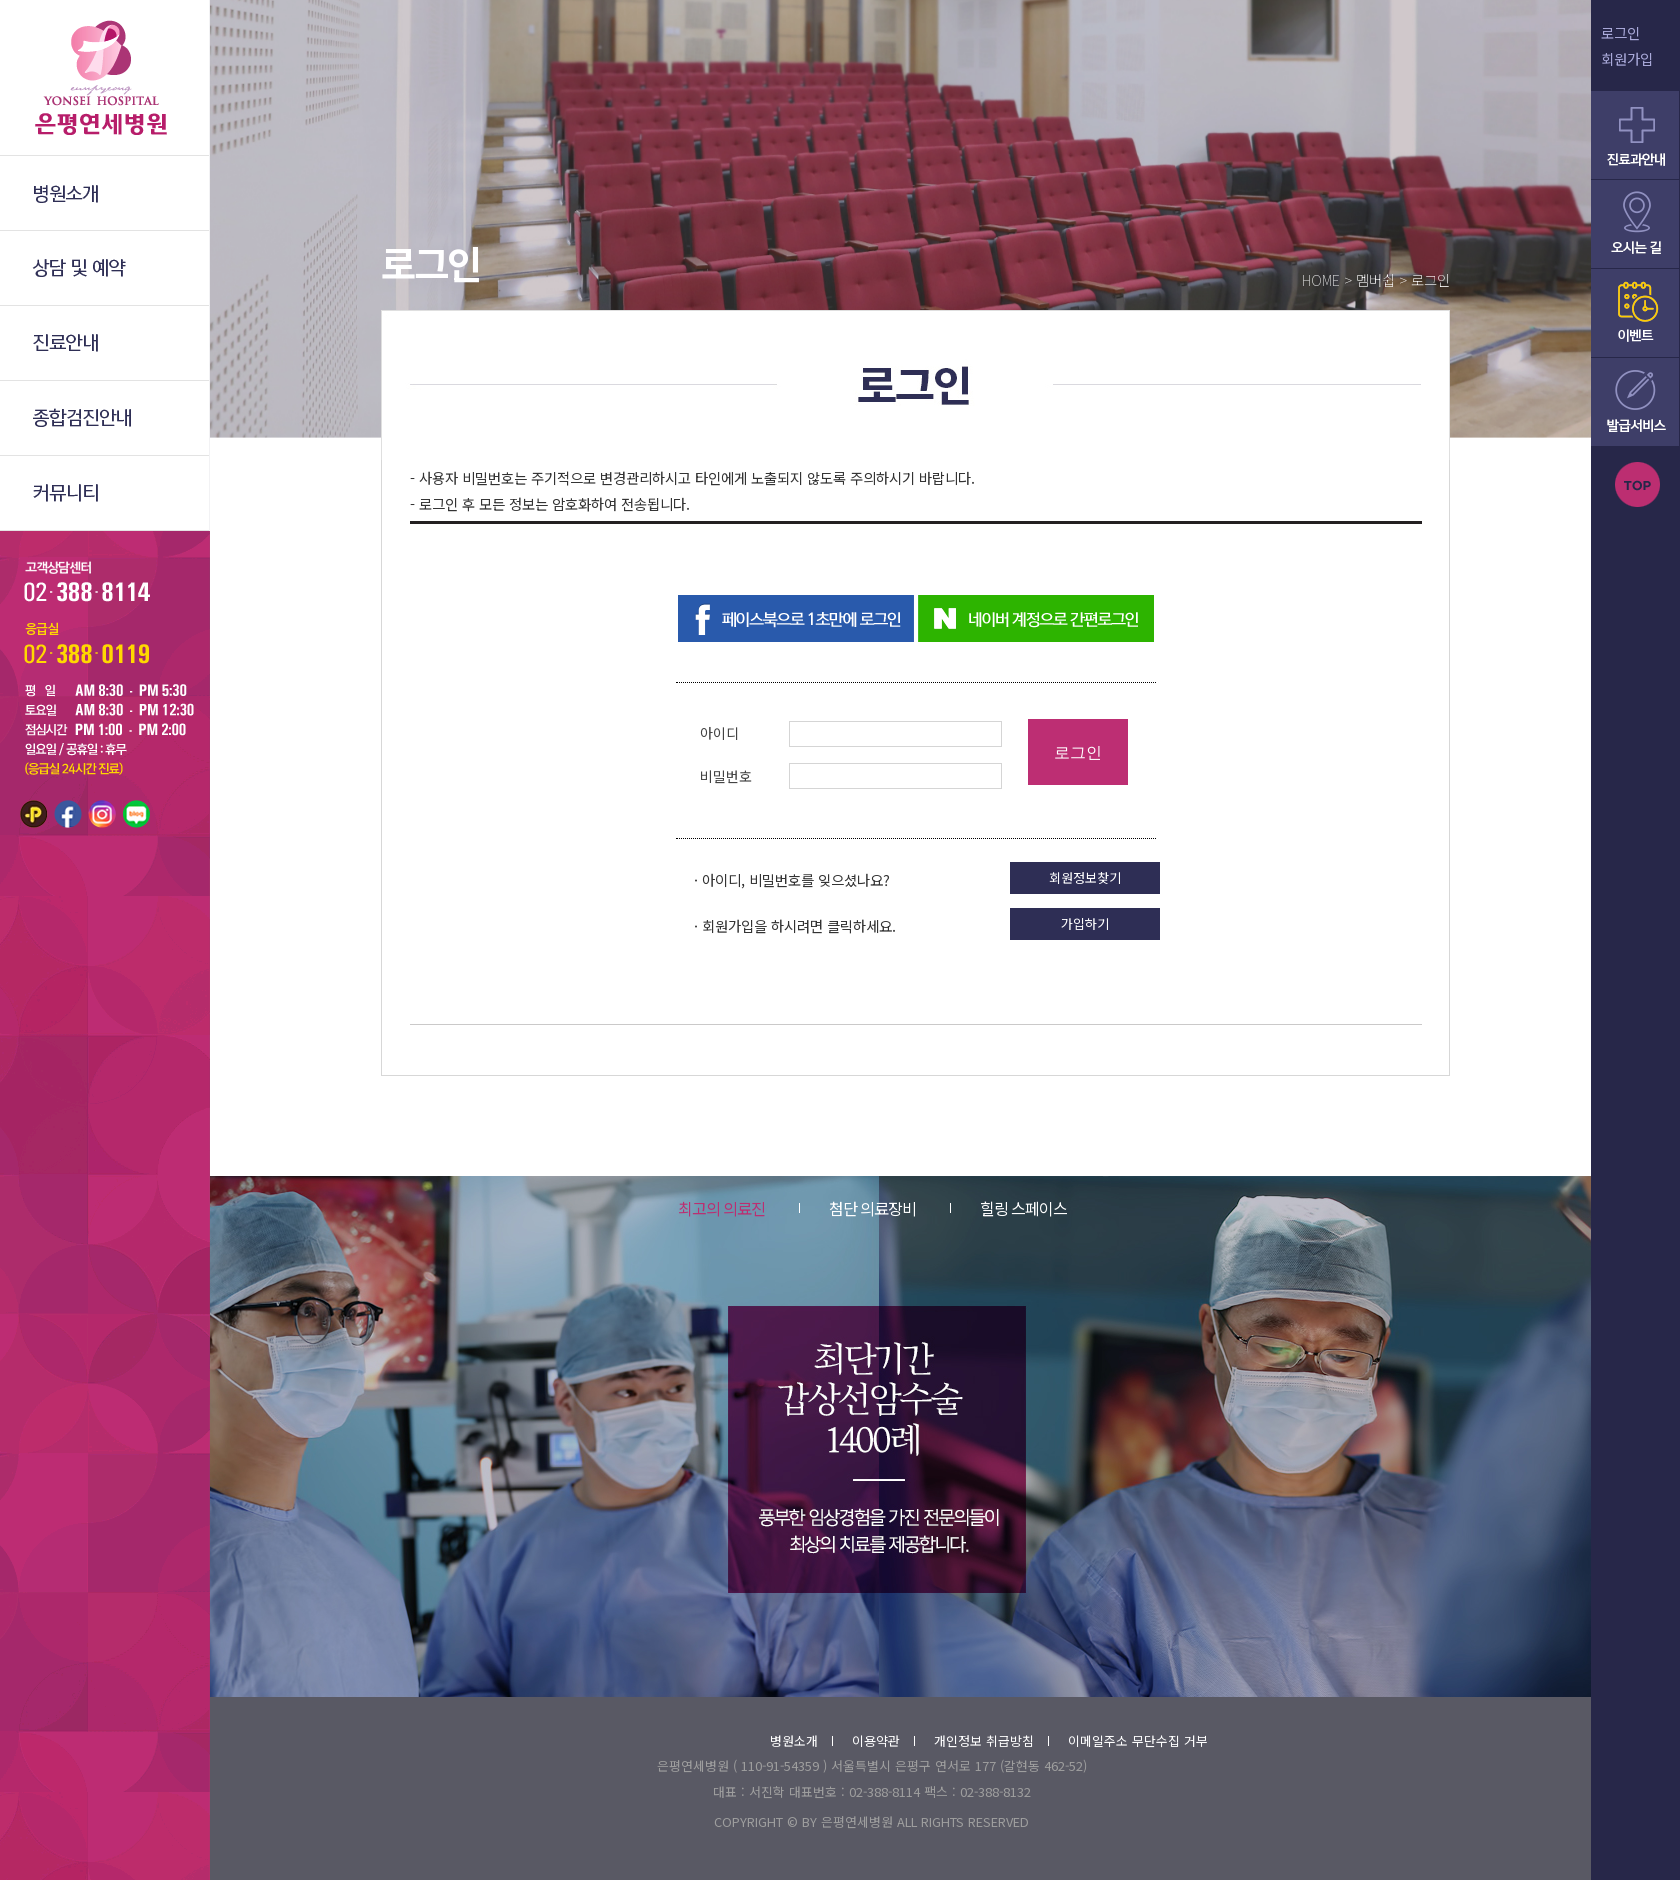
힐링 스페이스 (1008, 1208)
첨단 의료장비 (857, 1208)
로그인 (1620, 32)
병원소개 (801, 1740)
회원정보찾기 (1085, 877)
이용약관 (883, 1740)
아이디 (719, 733)
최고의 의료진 (721, 1208)
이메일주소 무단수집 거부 (1138, 1740)
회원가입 (1627, 58)
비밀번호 (726, 776)
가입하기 (1085, 923)
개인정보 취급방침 (991, 1740)
